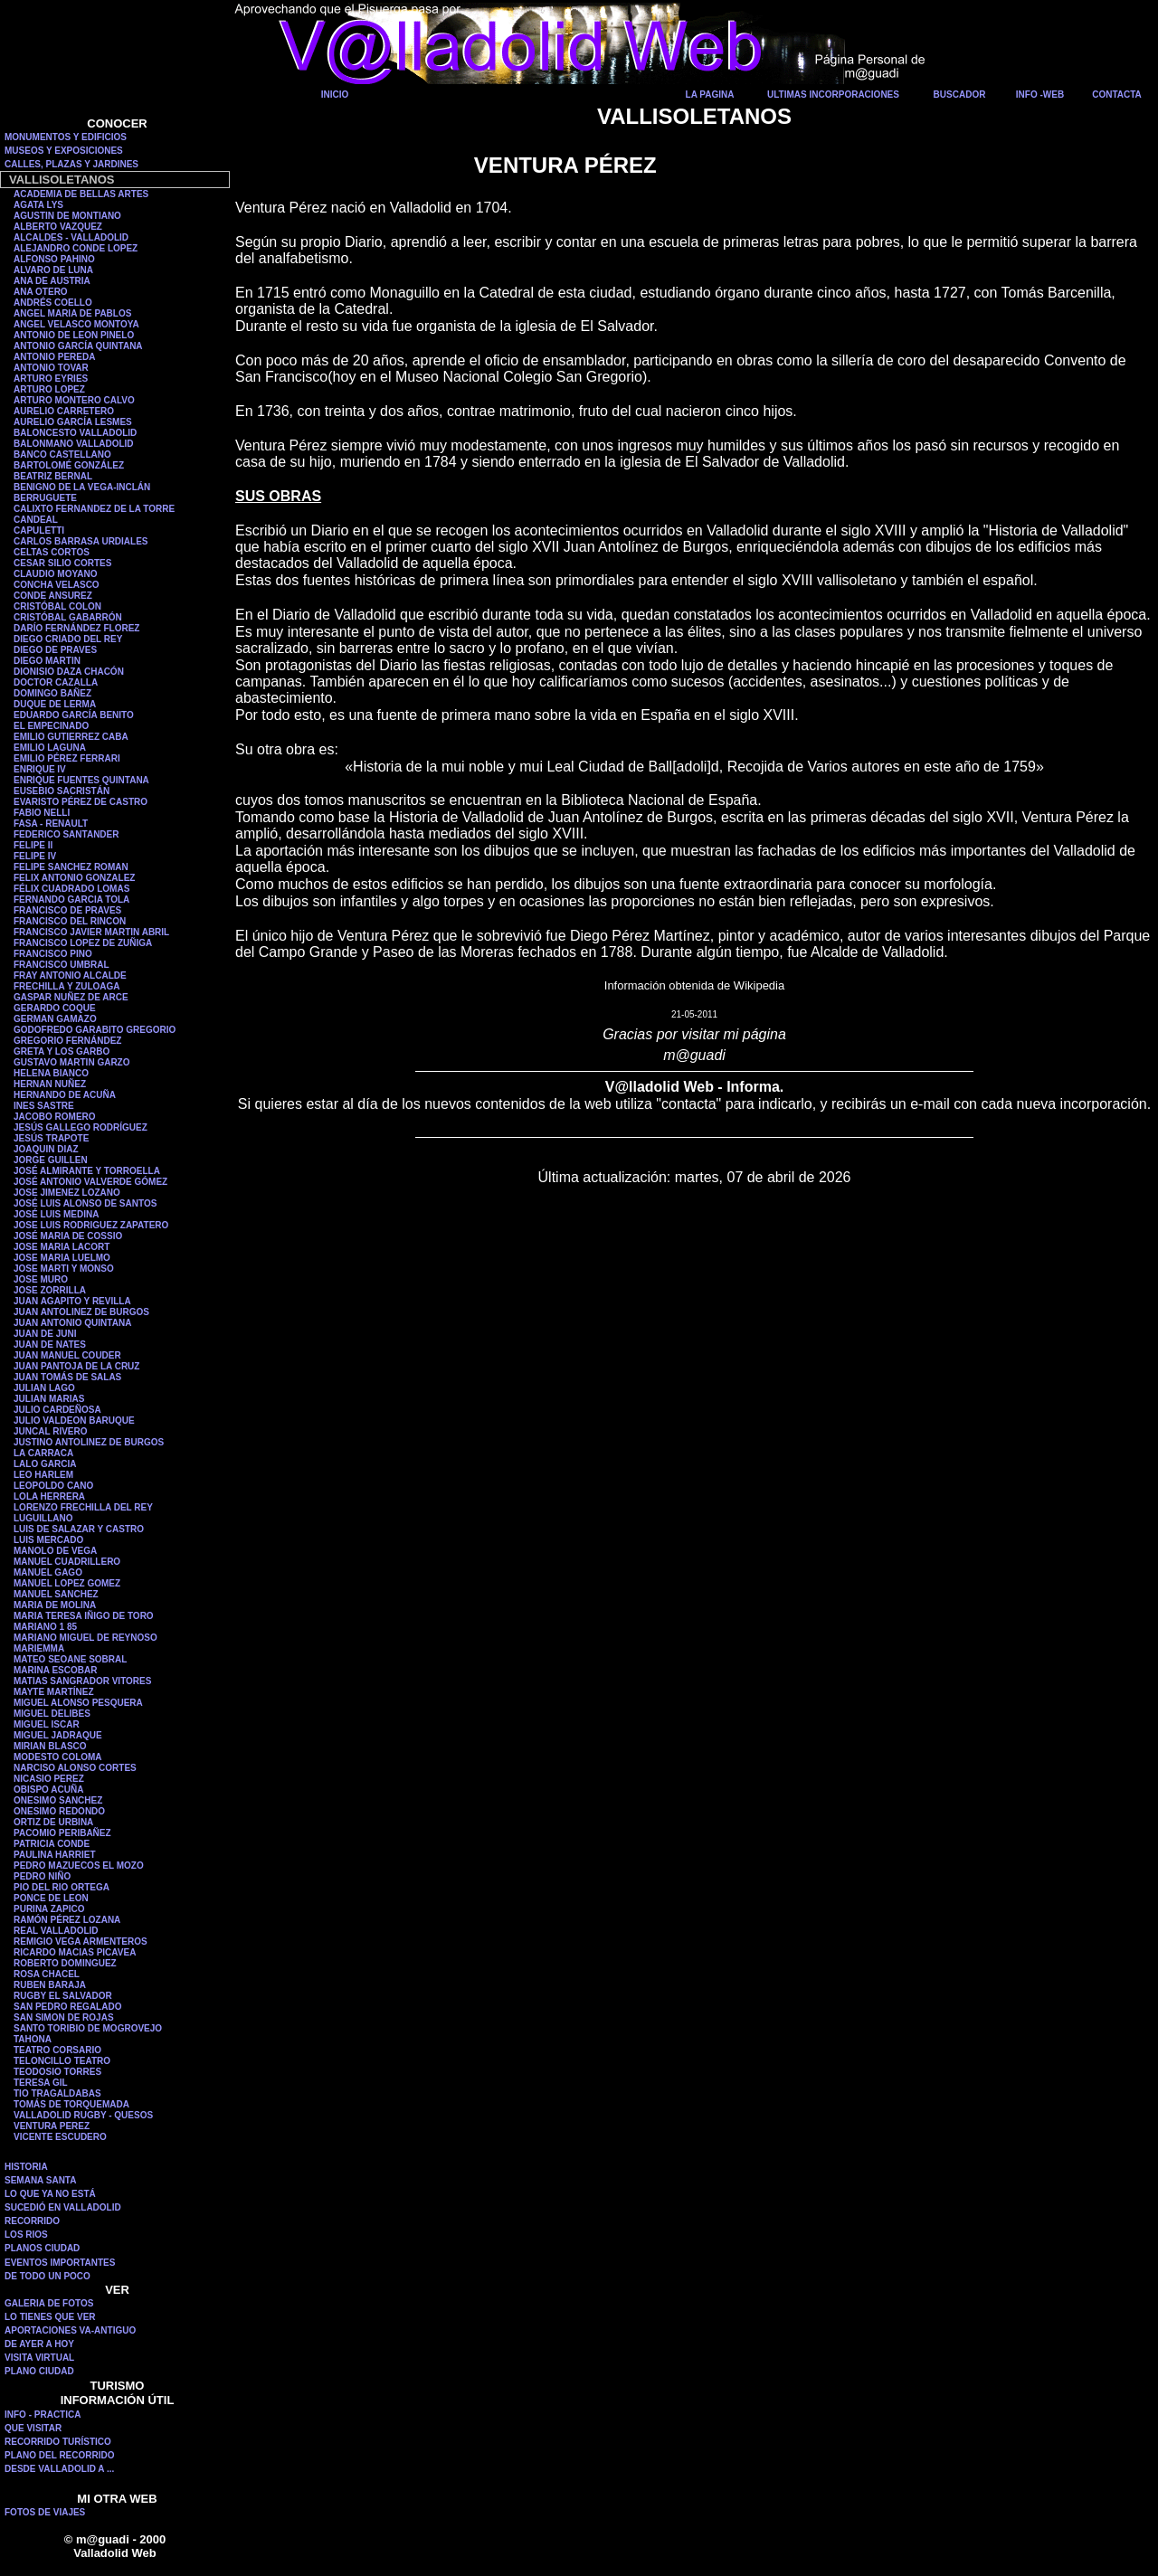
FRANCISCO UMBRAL (61, 965)
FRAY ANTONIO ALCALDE (70, 975)
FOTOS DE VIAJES (45, 2512)
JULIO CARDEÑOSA (57, 1410)
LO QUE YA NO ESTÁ (50, 2194)
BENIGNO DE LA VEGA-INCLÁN (82, 487)
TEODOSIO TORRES (57, 2072)
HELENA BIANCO (51, 1073)
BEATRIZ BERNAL (53, 476)
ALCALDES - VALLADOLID (71, 237)
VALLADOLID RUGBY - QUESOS (83, 2115)
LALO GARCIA (45, 1464)
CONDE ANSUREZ (53, 596)
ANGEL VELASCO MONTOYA (76, 324)
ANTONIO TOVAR (51, 368)
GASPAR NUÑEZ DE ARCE (71, 997)
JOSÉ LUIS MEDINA (56, 1214)
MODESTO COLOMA (58, 1757)
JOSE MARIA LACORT (61, 1247)
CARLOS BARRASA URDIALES (81, 541)
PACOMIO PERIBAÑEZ (62, 1833)
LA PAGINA (710, 94)
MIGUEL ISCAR (47, 1724)
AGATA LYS (38, 205)
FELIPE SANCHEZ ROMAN (71, 867)
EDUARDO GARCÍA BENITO (74, 715)
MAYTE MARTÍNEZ (54, 1692)
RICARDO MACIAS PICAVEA (75, 1952)
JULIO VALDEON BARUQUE (74, 1420)
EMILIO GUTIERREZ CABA (71, 737)
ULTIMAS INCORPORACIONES (833, 94)
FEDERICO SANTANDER (66, 834)
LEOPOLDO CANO (53, 1486)
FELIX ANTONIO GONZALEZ (74, 878)
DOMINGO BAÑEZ (52, 693)
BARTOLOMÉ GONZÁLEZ (69, 465)
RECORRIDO (32, 2221)
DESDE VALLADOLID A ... (59, 2469)
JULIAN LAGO (44, 1388)
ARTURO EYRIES (51, 379)
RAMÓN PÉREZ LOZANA (67, 1920)
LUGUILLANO (43, 1518)
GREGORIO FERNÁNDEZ (67, 1041)
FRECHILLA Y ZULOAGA (67, 986)
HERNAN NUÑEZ (50, 1084)
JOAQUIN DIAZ (46, 1149)
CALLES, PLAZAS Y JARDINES (71, 164)
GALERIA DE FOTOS (49, 2303)
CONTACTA (1117, 94)
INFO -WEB (1040, 94)
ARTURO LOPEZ (49, 389)
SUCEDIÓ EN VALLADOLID (63, 2207)
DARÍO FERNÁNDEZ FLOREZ (76, 628)
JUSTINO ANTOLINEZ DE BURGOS (89, 1442)
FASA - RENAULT (51, 824)
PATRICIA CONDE (52, 1844)
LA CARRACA (43, 1453)
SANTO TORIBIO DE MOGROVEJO (88, 2028)
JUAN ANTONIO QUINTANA (72, 1323)
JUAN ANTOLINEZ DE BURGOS (81, 1312)
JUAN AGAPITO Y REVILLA (72, 1301)
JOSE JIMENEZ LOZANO (67, 1193)
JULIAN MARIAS (49, 1399)
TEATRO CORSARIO (57, 2050)
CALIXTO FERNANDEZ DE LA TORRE (94, 509)
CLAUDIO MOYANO (55, 574)
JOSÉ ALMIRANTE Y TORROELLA (87, 1171)
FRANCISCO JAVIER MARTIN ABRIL (91, 932)
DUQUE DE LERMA (55, 704)
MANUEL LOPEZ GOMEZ (67, 1583)
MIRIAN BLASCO (50, 1746)
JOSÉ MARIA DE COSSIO (68, 1236)
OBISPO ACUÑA (48, 1790)
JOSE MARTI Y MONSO (64, 1269)
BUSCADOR (960, 94)
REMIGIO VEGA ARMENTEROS (80, 1941)
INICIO (335, 94)
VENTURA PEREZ (52, 2126)
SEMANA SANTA (40, 2180)
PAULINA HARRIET (55, 1855)
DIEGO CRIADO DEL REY (68, 639)
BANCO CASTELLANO (62, 454)
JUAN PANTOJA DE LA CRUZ (76, 1366)
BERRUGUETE (45, 498)
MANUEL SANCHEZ (56, 1594)
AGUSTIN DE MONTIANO (67, 216)
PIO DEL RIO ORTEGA (61, 1887)
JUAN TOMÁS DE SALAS (67, 1377)
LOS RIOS (26, 2235)
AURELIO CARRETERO (64, 411)
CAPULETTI (39, 530)
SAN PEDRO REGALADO (67, 2007)
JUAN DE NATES (50, 1345)
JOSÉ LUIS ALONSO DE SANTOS (85, 1203)
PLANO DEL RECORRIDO (60, 2455)
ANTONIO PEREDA (54, 357)
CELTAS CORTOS (52, 552)
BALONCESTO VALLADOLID (75, 433)
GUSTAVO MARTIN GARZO (72, 1062)
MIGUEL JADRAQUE (58, 1735)
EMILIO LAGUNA (50, 748)
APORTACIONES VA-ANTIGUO (70, 2330)
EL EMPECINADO (51, 726)
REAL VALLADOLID (56, 1931)
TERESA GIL (41, 2083)
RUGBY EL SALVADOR (63, 1996)
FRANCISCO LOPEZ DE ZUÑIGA (83, 943)
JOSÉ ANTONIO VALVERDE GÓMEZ (90, 1182)
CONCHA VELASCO (57, 585)
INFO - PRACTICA (43, 2415)
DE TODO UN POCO (47, 2276)
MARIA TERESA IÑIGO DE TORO (84, 1616)
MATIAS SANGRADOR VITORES (82, 1681)
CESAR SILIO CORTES (62, 563)
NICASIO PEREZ (49, 1779)
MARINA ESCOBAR (55, 1670)
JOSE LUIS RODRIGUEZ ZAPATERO (91, 1225)
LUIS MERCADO (48, 1540)
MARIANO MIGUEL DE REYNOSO (85, 1638)
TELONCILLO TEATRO (62, 2061)
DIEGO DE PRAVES (55, 650)
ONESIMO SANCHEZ (58, 1800)
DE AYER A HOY (39, 2344)
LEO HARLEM (43, 1475)
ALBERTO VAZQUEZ (58, 227)
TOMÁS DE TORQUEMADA (71, 2104)
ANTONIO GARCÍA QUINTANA (78, 346)
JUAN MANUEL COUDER (67, 1355)
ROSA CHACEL (47, 1974)
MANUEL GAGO (48, 1572)
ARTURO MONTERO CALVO (74, 400)
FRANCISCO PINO (53, 954)
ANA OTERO (41, 292)
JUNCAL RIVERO (51, 1431)
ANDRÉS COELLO (53, 303)
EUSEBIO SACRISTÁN (61, 791)
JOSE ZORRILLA (50, 1290)
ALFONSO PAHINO (54, 259)
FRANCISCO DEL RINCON (70, 921)
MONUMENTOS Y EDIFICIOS (66, 137)
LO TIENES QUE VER (50, 2317)
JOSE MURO (41, 1279)
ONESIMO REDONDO (59, 1811)
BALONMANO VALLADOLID (74, 444)
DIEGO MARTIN (47, 661)
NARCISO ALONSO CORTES (75, 1768)
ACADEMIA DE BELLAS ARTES (81, 194)
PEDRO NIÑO (42, 1876)
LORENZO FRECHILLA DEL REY (83, 1507)
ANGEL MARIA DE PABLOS (72, 313)
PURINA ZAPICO (49, 1909)
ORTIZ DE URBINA (53, 1822)
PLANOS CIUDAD (42, 2248)
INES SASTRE (44, 1106)
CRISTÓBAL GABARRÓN (68, 617)
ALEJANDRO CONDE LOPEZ (76, 248)
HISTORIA (26, 2167)
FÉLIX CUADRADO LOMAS (71, 889)
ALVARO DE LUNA (53, 270)
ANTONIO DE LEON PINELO (74, 335)
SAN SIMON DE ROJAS (64, 2017)
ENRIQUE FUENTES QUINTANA (81, 780)
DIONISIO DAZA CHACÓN (69, 672)
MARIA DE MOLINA (55, 1605)
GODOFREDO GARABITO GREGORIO (95, 1030)
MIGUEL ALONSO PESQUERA (78, 1703)
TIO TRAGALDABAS (57, 2093)
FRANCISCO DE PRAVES (67, 910)
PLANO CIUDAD (39, 2371)
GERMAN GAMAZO (55, 1019)
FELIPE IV (35, 856)
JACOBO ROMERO (55, 1117)
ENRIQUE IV (40, 769)
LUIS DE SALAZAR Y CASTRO (79, 1529)
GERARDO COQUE (55, 1008)
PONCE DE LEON (51, 1898)
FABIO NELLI (42, 813)
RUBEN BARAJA (50, 1985)
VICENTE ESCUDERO (60, 2137)
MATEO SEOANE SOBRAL (70, 1659)
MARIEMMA (39, 1648)
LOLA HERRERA (49, 1496)
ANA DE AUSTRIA (52, 281)
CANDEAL (36, 520)
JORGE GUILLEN (51, 1160)
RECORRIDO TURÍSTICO (58, 2442)
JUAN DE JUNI (45, 1334)
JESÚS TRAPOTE (51, 1138)
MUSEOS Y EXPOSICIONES (64, 151)
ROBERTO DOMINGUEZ (65, 1963)
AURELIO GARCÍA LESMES (73, 422)
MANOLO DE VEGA (55, 1551)
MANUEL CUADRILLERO (67, 1562)
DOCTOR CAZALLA (56, 682)
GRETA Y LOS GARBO (61, 1051)
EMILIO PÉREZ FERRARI (67, 758)
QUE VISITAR (33, 2428)
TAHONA (33, 2039)
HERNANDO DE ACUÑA (65, 1095)
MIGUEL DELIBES (52, 1714)
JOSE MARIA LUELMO (62, 1258)
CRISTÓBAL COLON (57, 606)
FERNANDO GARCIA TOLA (71, 899)
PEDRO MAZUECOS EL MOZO (79, 1865)
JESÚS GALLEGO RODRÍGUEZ (80, 1127)
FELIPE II (33, 845)
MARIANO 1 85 (45, 1627)
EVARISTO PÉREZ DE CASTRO (80, 802)
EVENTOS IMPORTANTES (60, 2263)
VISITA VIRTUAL (39, 2358)
